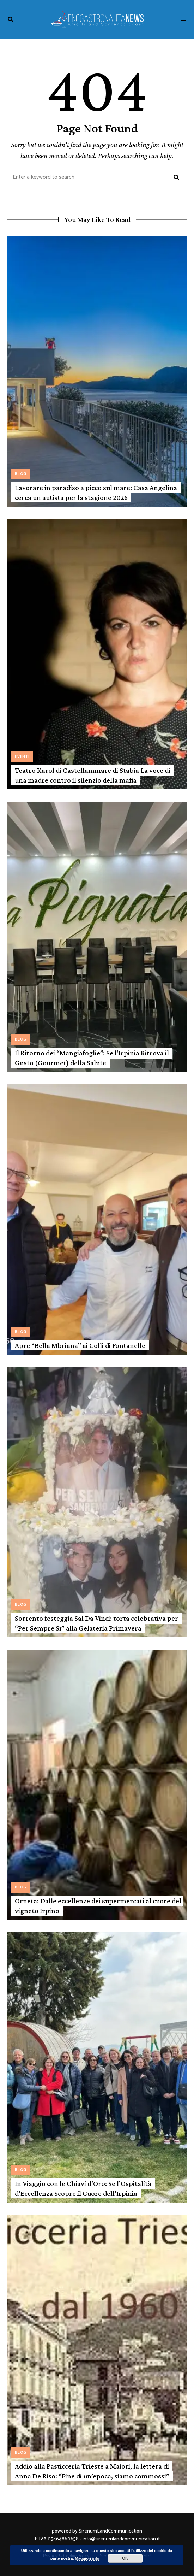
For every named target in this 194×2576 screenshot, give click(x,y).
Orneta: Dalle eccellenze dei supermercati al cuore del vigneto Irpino (98, 1906)
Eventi (22, 757)
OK (125, 2558)
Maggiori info (87, 2558)
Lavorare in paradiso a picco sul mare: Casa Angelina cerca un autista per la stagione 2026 (96, 492)
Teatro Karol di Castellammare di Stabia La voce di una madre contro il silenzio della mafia (92, 775)
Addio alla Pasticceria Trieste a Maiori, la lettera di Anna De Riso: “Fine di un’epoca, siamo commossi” (92, 2471)
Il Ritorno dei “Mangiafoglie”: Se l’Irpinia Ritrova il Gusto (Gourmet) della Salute (92, 1058)
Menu (183, 19)
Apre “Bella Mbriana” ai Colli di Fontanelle (80, 1345)
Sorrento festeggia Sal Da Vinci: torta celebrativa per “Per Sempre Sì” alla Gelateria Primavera (96, 1623)
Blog (20, 474)
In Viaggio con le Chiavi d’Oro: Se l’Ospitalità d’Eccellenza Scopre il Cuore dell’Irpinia (83, 2188)
